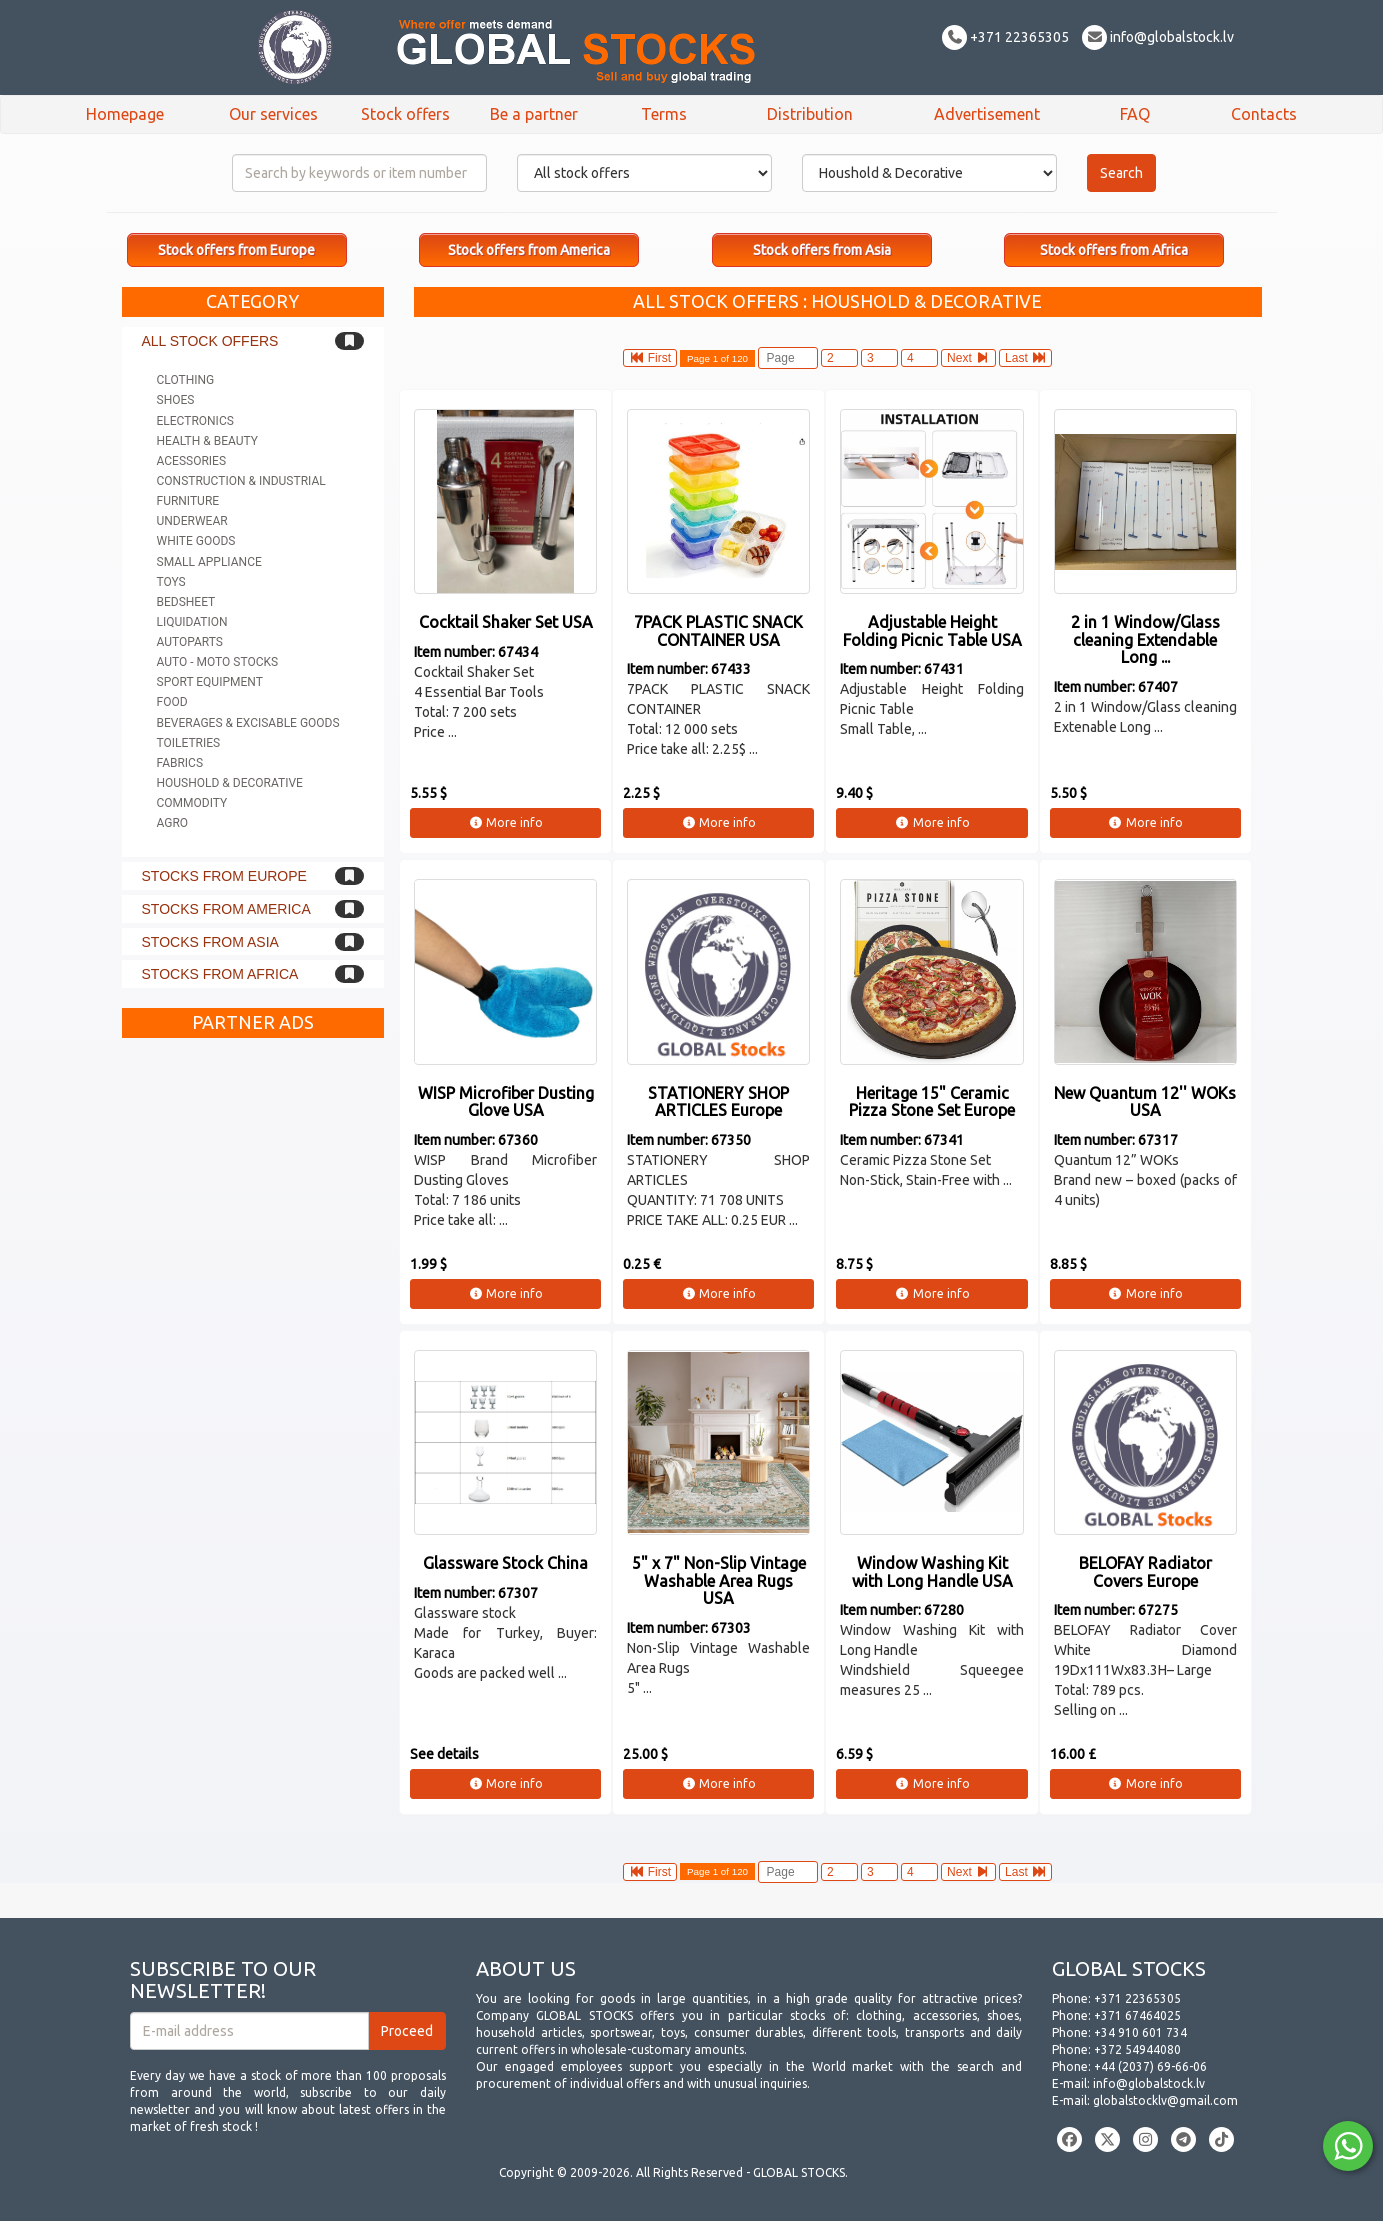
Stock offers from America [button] (529, 250)
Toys (171, 582)
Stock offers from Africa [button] (1114, 250)
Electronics (195, 421)
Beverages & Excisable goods (248, 723)
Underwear (192, 521)
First (650, 358)
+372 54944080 (1137, 2049)
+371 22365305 (1005, 37)
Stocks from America (226, 909)
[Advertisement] (253, 1348)
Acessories (192, 461)
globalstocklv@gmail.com (1165, 2100)
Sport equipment (210, 682)
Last (1025, 358)
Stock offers (405, 114)
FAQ (1135, 114)
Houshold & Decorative (230, 783)
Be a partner (534, 114)
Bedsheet (186, 602)
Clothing (186, 380)
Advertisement (987, 114)
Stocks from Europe (224, 876)
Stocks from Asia (210, 942)
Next (968, 358)
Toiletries (189, 743)
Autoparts (190, 642)
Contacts (1264, 114)
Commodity (192, 803)
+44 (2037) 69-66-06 (1150, 2066)
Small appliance (209, 562)
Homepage (125, 114)
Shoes (176, 400)
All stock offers (210, 341)
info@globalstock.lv (1158, 37)
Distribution (810, 114)
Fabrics (180, 763)
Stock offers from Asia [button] (822, 250)
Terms (664, 114)
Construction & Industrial (241, 481)
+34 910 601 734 (1140, 2032)
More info (505, 822)
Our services (273, 114)
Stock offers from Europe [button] (236, 250)
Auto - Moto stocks (218, 662)
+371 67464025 (1137, 2015)
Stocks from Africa (220, 974)
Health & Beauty (207, 441)
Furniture (188, 501)
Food (172, 702)
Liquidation (192, 622)
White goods (196, 541)
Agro (173, 823)
